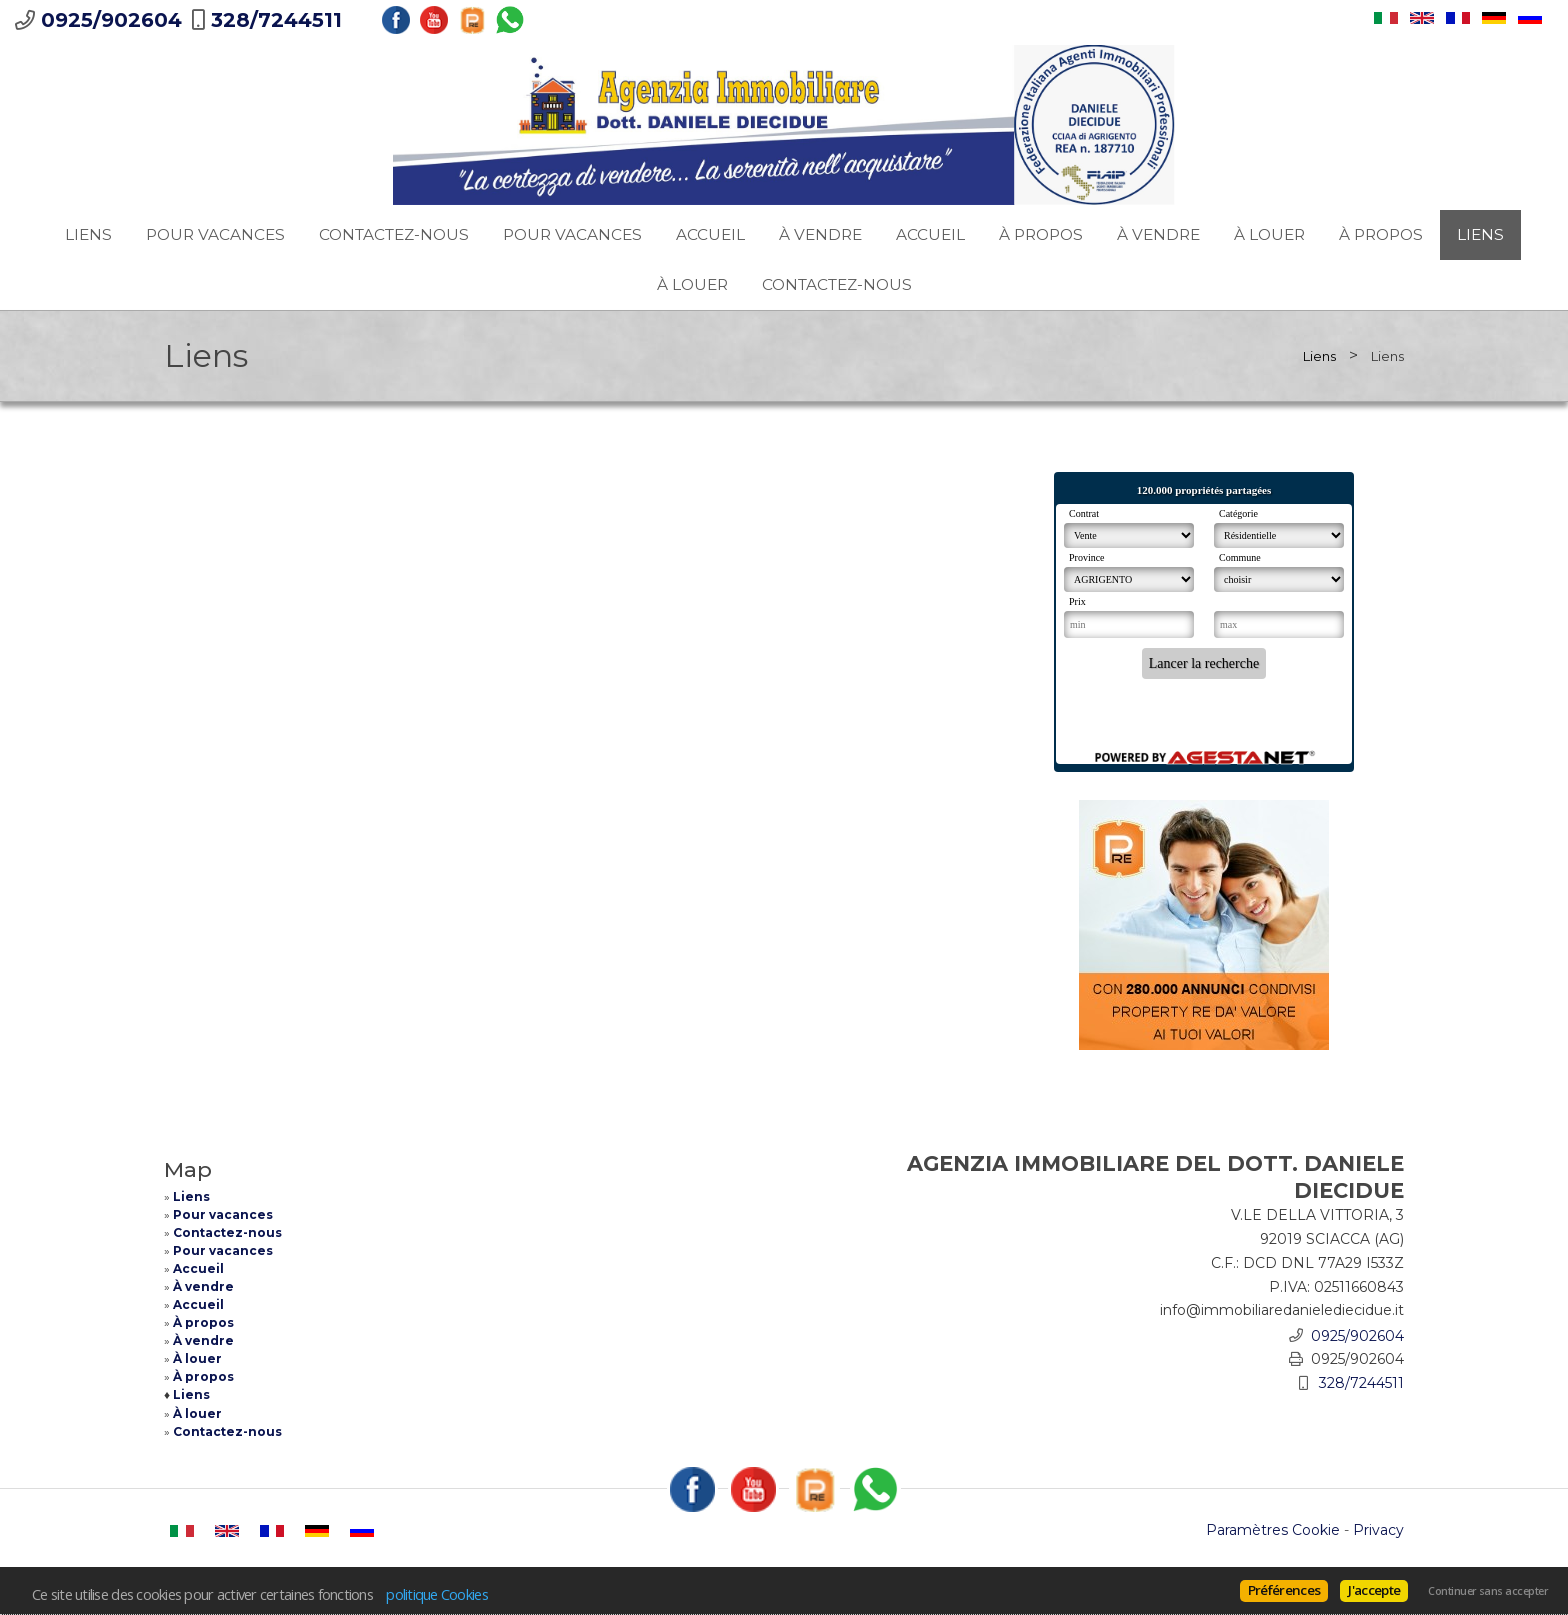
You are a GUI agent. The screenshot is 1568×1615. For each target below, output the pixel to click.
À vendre (820, 234)
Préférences (1284, 1590)
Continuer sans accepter (1488, 1591)
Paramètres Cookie (1273, 1530)
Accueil (710, 234)
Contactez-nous (394, 234)
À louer (1269, 234)
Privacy (1378, 1530)
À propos (1041, 234)
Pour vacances (215, 234)
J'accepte (1374, 1590)
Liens (88, 234)
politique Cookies (437, 1594)
